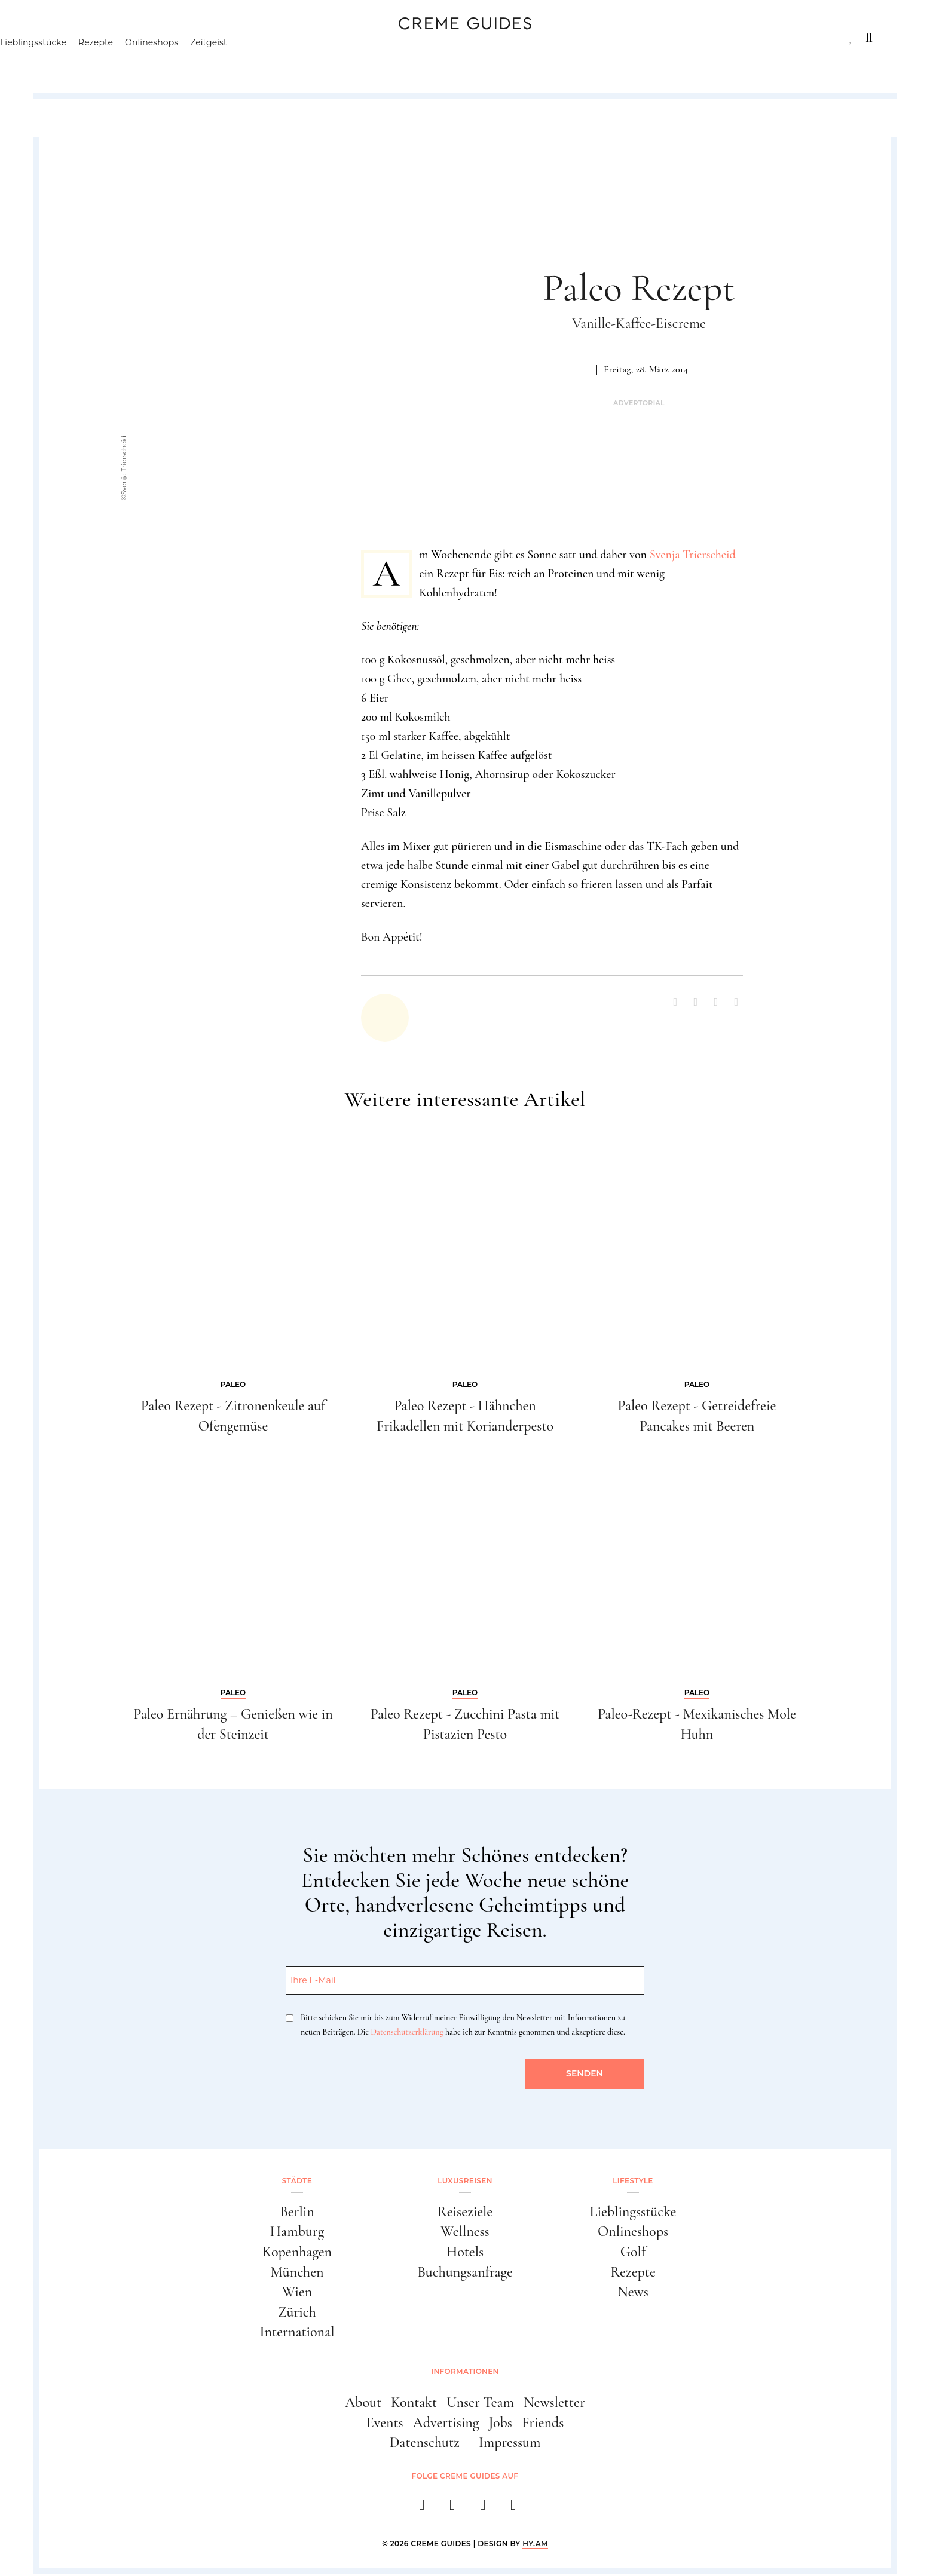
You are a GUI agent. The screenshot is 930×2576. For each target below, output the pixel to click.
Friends (543, 2424)
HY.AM (535, 2545)
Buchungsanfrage (465, 2272)
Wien (297, 2293)
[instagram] (450, 2510)
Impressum (510, 2444)
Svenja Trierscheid (693, 554)
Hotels (465, 2252)
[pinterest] (480, 2510)
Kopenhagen (297, 2252)
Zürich (297, 2313)
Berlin (297, 2211)
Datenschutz (425, 2444)
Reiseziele (465, 2211)
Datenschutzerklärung (407, 2032)
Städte (73, 37)
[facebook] (419, 2510)
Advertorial (639, 403)
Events (384, 2424)
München (297, 2272)
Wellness (464, 2232)
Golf (633, 2252)
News (632, 2293)
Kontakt (414, 2404)
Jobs (500, 2424)
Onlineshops (208, 62)
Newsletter (554, 2404)
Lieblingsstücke (90, 62)
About (363, 2404)
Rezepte (153, 62)
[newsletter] (511, 2510)
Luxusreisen (147, 37)
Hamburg (297, 2232)
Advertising (446, 2424)
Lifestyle (228, 37)
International (297, 2333)
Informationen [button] (464, 2373)
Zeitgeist (265, 62)
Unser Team (480, 2404)
